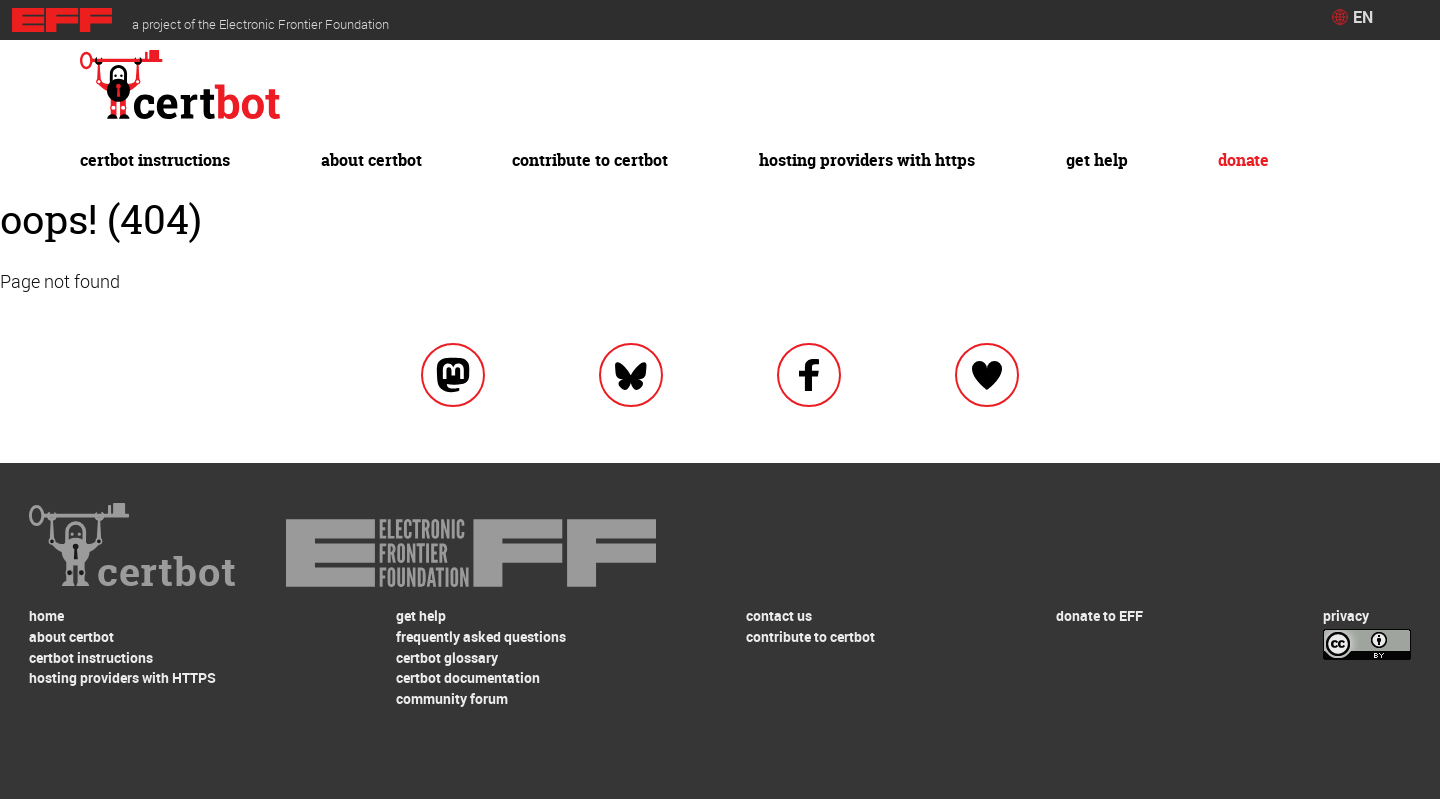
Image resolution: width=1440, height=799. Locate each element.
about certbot (371, 160)
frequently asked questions (481, 636)
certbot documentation (468, 677)
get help (1097, 160)
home (46, 615)
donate (1243, 160)
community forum (452, 698)
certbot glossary (447, 657)
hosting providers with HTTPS (867, 160)
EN (1363, 17)
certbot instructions (155, 160)
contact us (779, 615)
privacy (1346, 615)
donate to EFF (1099, 615)
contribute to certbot (590, 160)
